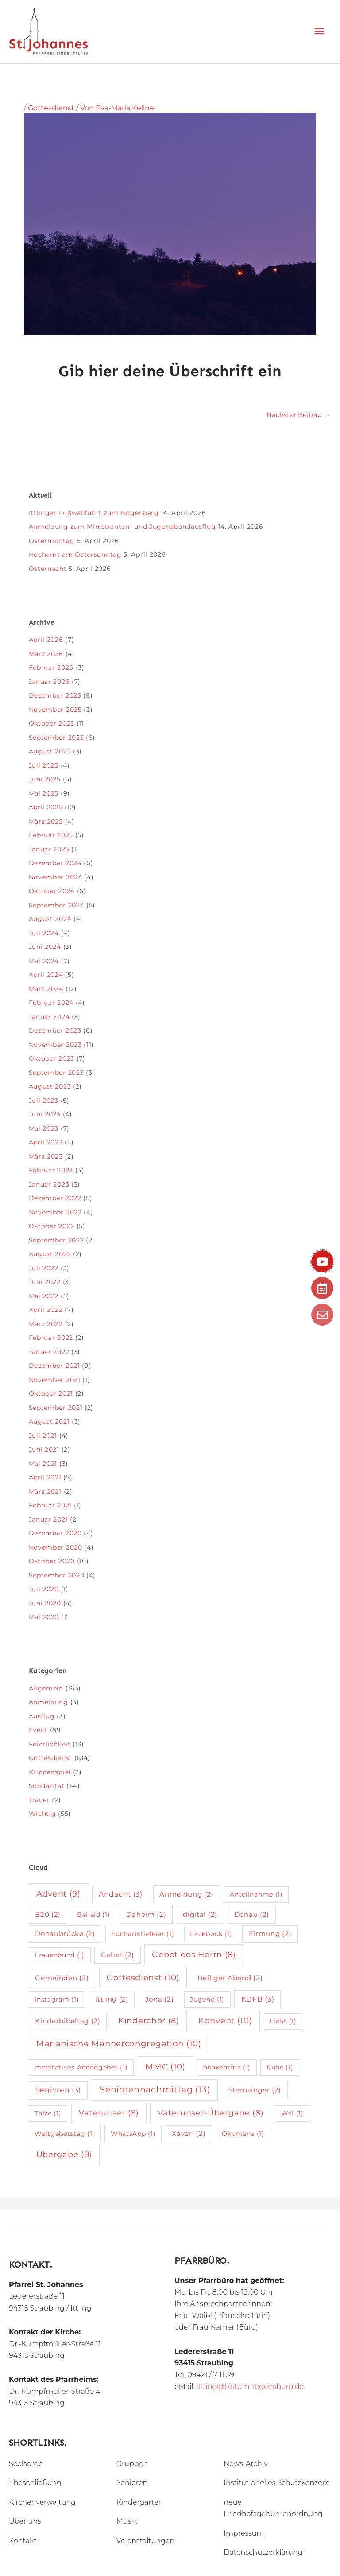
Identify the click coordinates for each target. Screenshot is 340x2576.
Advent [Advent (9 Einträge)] (58, 1894)
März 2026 (46, 654)
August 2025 (50, 751)
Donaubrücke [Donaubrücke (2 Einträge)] (65, 1933)
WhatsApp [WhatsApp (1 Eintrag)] (133, 2134)
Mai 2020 (44, 1617)
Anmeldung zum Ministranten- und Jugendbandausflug (122, 527)
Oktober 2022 (51, 1226)
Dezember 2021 (54, 1366)
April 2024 (46, 975)
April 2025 (46, 807)
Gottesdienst (51, 108)
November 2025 (55, 710)
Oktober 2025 (51, 723)
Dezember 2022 (55, 1198)
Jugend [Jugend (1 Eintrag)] (207, 1999)
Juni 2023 (45, 1114)
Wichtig (42, 1814)
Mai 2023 (44, 1128)
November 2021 (55, 1380)
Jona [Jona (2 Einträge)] (159, 1999)
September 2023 (56, 1073)
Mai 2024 (44, 961)
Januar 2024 (49, 1017)
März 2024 (46, 989)
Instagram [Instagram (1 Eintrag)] (57, 1999)
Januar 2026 (49, 682)
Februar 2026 (51, 667)
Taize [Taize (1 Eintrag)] (48, 2113)
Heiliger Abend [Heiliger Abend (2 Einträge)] (230, 1978)
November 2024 (55, 877)
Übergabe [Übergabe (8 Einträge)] (64, 2154)
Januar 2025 (49, 849)
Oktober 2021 (51, 1393)
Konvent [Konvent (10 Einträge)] (225, 2020)
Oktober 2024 (52, 891)
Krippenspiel (50, 1772)
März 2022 (46, 1324)
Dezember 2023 (55, 1030)
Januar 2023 (49, 1184)
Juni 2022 (45, 1282)
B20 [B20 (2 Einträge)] (48, 1914)
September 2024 (57, 905)
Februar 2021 (50, 1505)
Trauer (39, 1800)
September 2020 (57, 1575)
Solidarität (47, 1786)
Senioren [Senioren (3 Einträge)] (58, 2090)
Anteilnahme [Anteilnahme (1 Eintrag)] (256, 1894)
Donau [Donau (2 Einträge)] (251, 1914)
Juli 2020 (44, 1589)
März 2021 (45, 1491)
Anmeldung (48, 1702)
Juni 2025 (45, 779)
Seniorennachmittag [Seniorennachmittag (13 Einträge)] (155, 2089)
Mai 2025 (44, 793)
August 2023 (50, 1086)
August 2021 (49, 1421)
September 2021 (56, 1408)
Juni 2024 (45, 947)
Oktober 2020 (52, 1561)
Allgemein (46, 1688)
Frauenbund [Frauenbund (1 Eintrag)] (60, 1955)
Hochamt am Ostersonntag (75, 554)
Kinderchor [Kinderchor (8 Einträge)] (148, 2020)
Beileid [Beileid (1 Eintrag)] (93, 1915)
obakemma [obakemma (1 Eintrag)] (227, 2067)
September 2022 (56, 1240)
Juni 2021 (44, 1449)
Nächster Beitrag (298, 415)
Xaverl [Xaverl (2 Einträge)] (188, 2133)
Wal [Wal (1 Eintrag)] (292, 2113)
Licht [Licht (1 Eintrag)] (283, 2021)
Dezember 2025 (55, 695)
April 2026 (46, 640)
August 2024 (50, 919)
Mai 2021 (43, 1464)
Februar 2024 (51, 1003)
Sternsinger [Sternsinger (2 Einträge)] (255, 2090)
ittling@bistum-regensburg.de (250, 2386)
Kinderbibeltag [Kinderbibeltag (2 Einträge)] (67, 2021)
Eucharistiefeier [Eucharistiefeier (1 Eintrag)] (142, 1934)
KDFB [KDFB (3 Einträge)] (257, 1999)
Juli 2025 (43, 765)
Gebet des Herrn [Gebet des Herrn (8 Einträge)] (194, 1954)
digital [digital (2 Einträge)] (200, 1914)
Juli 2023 (43, 1101)
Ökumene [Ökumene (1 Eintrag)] (243, 2134)
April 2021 (45, 1477)
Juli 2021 (43, 1436)
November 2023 (55, 1045)
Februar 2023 (51, 1170)
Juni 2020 (45, 1603)
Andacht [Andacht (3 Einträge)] (121, 1894)
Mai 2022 (44, 1296)
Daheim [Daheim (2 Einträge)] (146, 1914)
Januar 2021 (48, 1519)
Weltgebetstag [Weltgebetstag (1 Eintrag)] (65, 2134)
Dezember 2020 (55, 1533)
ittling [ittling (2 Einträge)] (111, 1999)
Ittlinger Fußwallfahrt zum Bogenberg (94, 513)
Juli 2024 (44, 933)
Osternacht (48, 569)
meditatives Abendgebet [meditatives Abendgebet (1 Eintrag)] (81, 2067)
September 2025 (56, 738)
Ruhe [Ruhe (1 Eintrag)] (280, 2067)
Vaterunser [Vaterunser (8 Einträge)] (109, 2112)
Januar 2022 (49, 1352)
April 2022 (46, 1310)
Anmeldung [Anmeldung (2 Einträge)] (186, 1894)
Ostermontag (52, 541)
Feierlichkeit (50, 1744)
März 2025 (46, 821)
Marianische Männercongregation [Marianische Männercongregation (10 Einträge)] (118, 2043)
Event (38, 1730)
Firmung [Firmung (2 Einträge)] (270, 1933)
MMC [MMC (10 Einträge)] (165, 2066)
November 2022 (55, 1212)
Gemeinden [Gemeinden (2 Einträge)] (62, 1978)
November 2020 (55, 1547)
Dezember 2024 (55, 863)
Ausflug (42, 1716)
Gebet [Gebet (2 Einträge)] (117, 1955)
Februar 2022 (51, 1338)
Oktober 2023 (51, 1058)
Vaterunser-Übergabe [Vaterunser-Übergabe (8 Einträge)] (210, 2112)
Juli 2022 (43, 1268)
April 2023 (46, 1142)
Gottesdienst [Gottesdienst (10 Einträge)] (143, 1977)
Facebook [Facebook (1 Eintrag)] (211, 1934)
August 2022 (50, 1254)
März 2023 (46, 1156)
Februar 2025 (51, 835)
